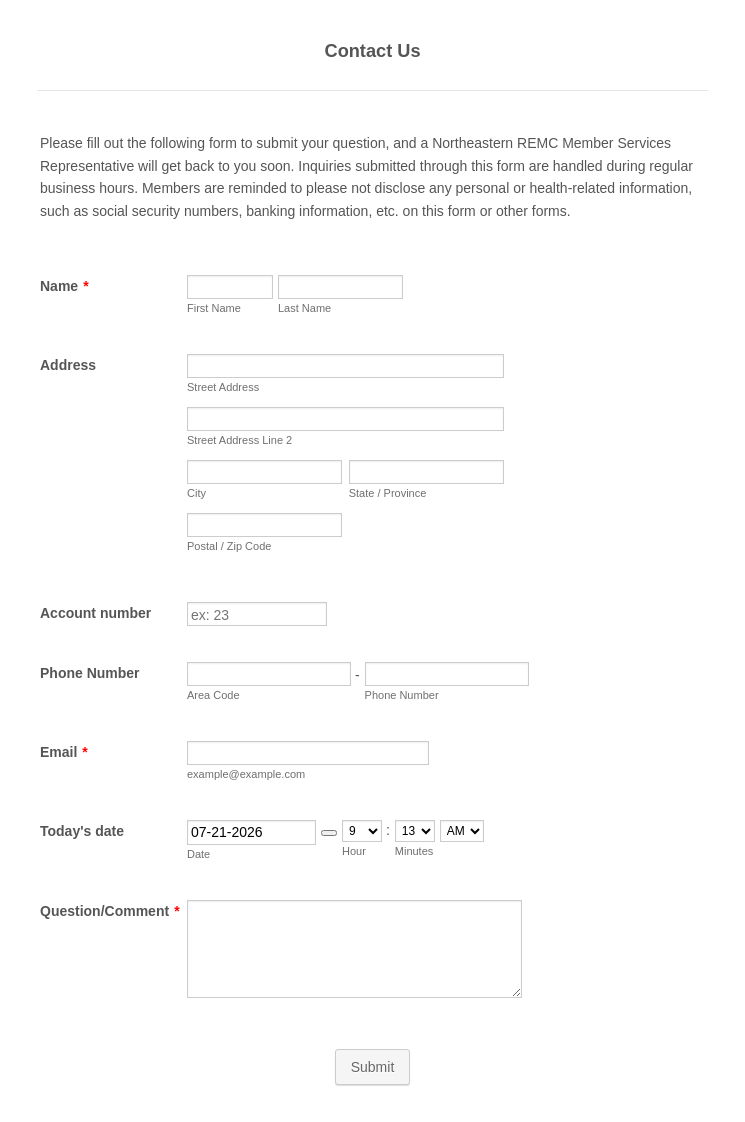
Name (64, 286)
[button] (329, 833)
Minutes (414, 851)
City (196, 493)
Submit (373, 1067)
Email (64, 752)
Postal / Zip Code (229, 546)
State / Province (388, 493)
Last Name (304, 308)
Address (68, 365)
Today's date (82, 831)
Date (198, 854)
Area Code (213, 695)
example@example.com (246, 774)
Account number (95, 613)
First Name (214, 308)
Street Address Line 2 (239, 440)
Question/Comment (110, 911)
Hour (354, 851)
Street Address (223, 387)
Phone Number (90, 673)
